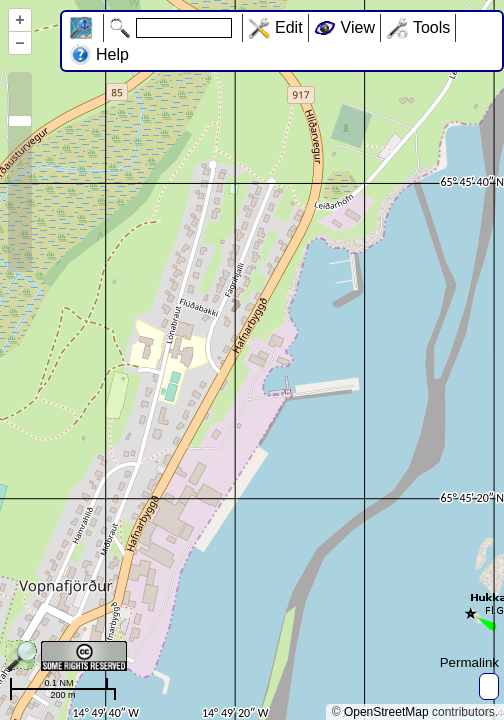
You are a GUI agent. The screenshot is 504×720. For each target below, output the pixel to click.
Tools (431, 27)
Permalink (469, 662)
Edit (289, 27)
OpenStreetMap (386, 712)
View (358, 27)
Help (112, 54)
